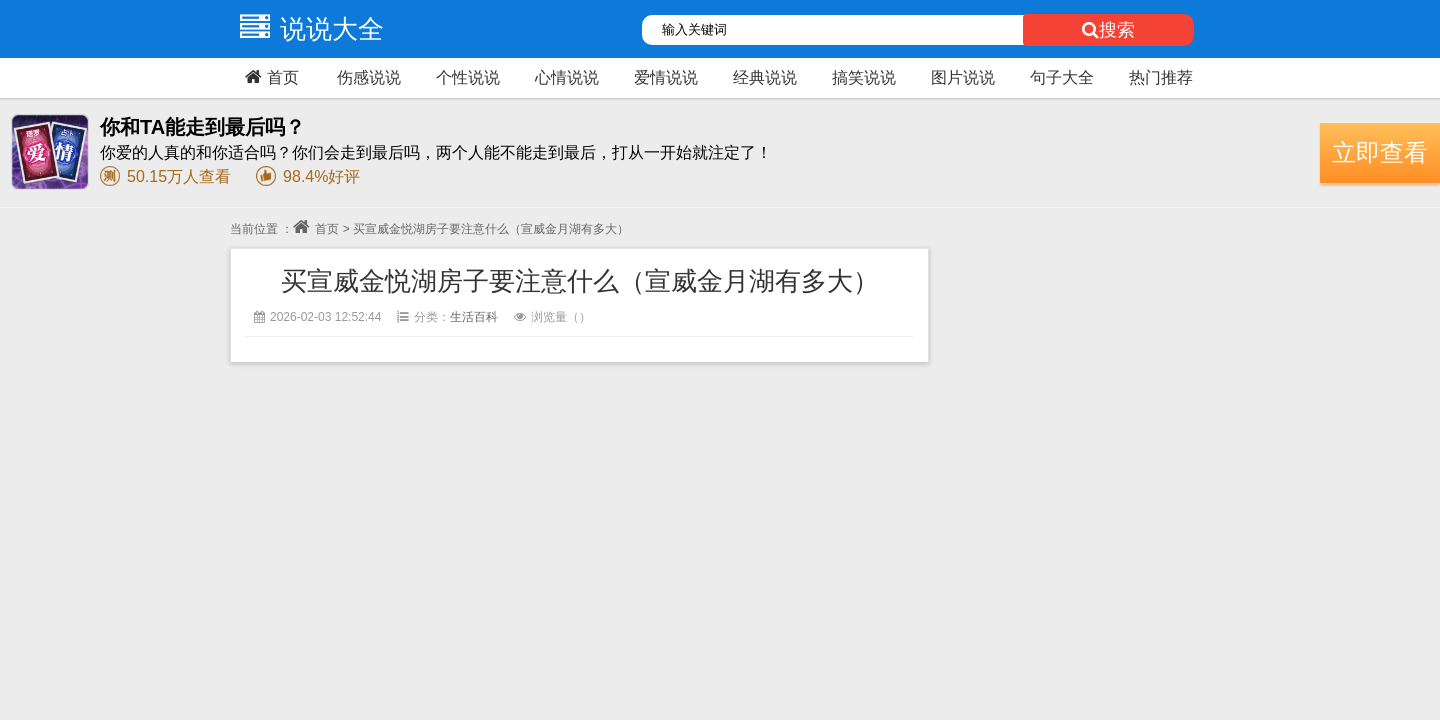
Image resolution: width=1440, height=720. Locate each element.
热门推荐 (1161, 77)
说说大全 (307, 29)
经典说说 (765, 77)
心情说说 (567, 77)
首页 (269, 77)
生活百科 (474, 317)
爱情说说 (666, 77)
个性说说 (468, 77)
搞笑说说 (864, 77)
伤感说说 (369, 77)
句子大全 (1062, 77)
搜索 (1108, 30)
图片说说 (963, 77)
